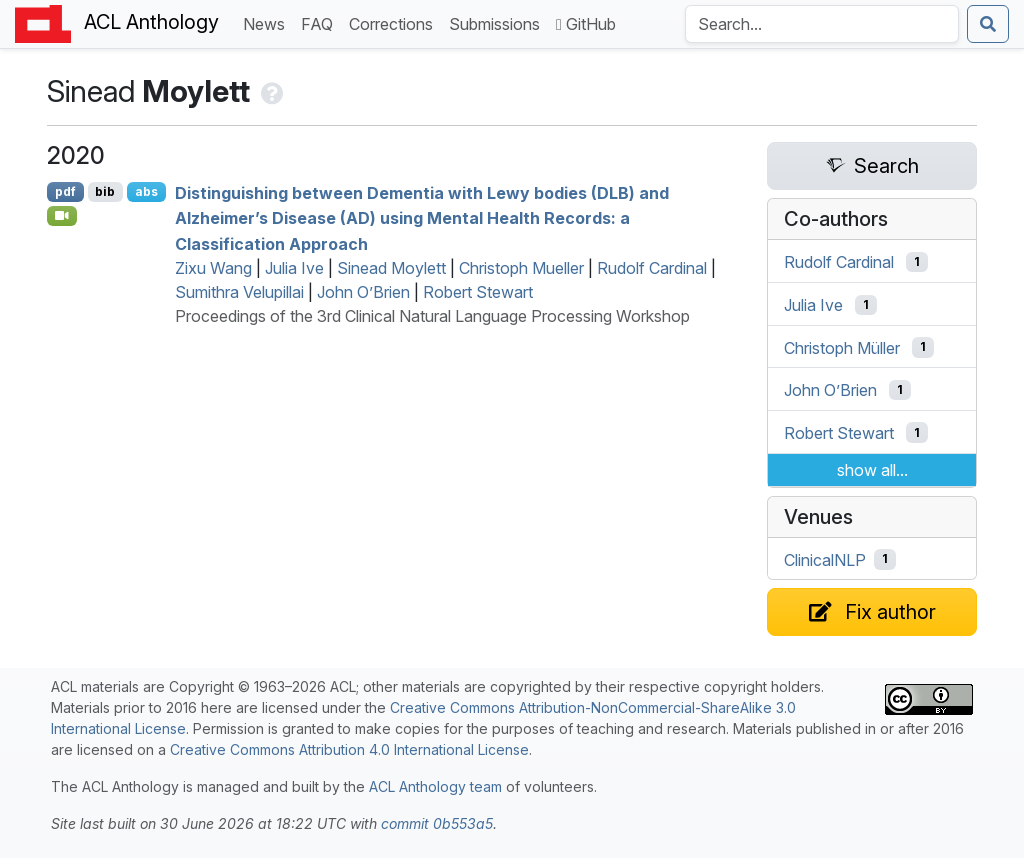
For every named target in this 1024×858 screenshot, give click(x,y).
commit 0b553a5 (437, 823)
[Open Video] (62, 216)
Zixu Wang (213, 268)
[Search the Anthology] (822, 24)
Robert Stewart (478, 292)
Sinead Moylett (391, 268)
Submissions (498, 22)
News (268, 22)
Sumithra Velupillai (239, 292)
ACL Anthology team (435, 786)
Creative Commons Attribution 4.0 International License (349, 749)
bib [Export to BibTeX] (105, 191)
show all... (872, 470)
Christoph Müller (842, 347)
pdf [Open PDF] (65, 191)
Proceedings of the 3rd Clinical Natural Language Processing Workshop (432, 316)
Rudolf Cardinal (652, 268)
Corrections (395, 22)
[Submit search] (988, 24)
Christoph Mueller (521, 268)
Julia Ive (294, 268)
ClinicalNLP (825, 559)
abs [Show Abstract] (146, 191)
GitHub (586, 24)
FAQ (321, 22)
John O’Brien (363, 292)
